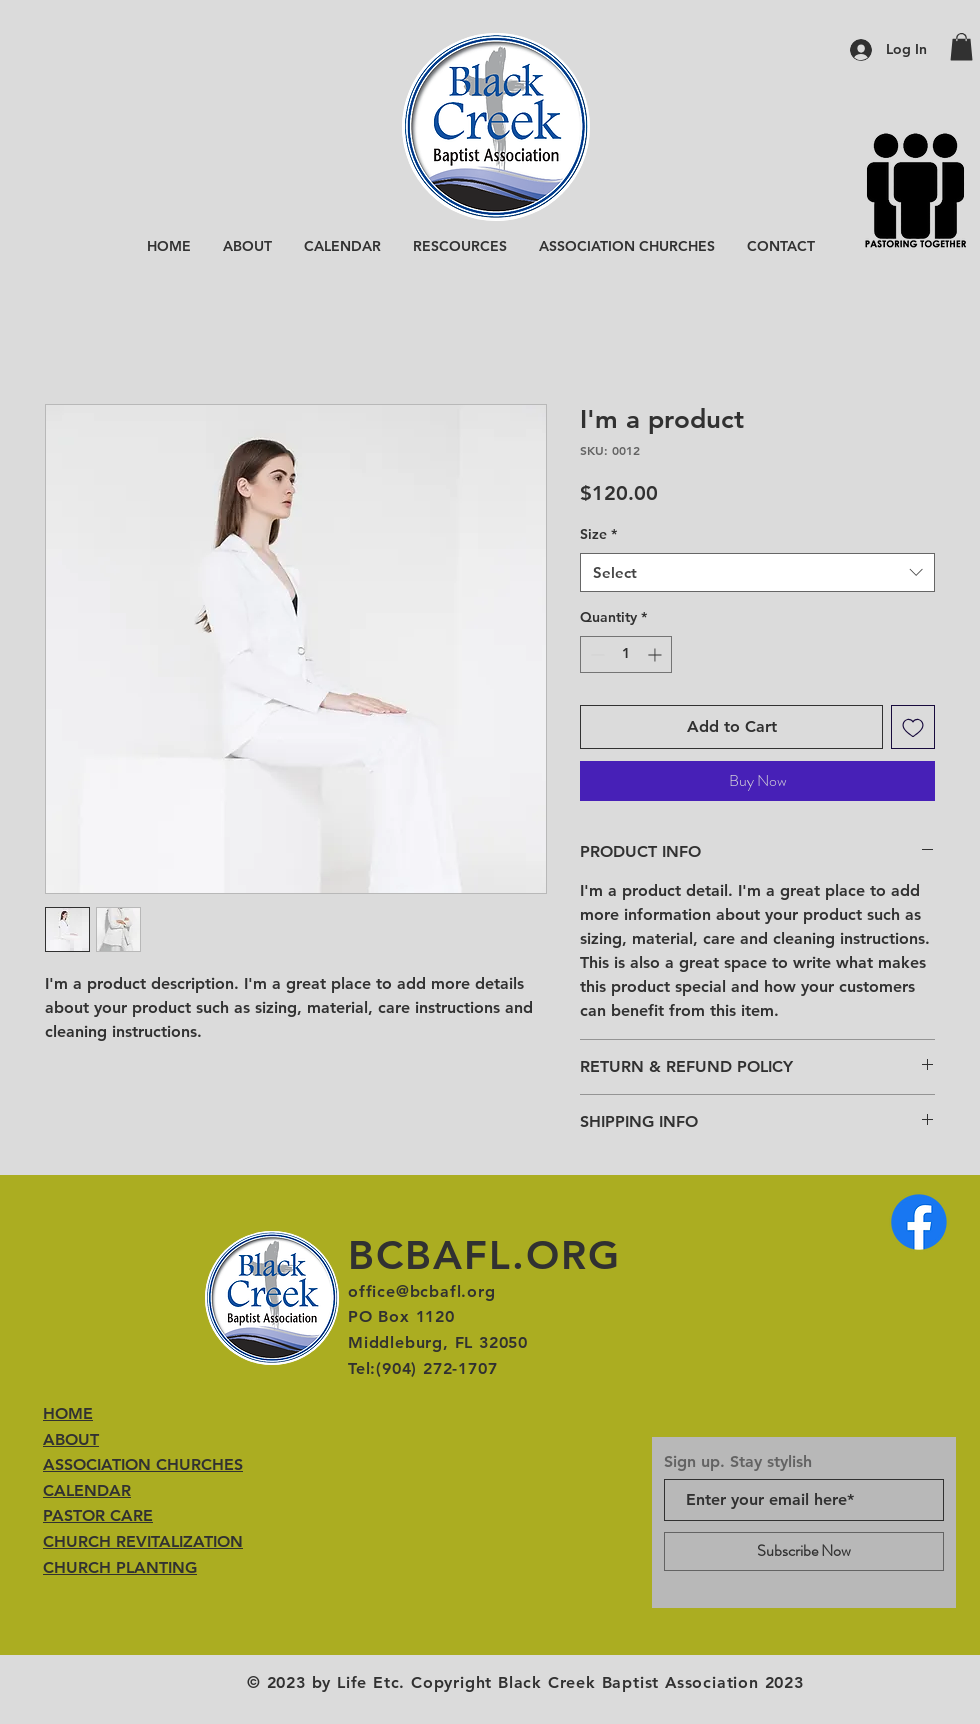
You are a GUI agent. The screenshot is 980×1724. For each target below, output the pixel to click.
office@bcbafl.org (422, 1291)
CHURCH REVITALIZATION (143, 1541)
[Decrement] (595, 654)
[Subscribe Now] (804, 1551)
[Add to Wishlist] (913, 727)
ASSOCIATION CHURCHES (143, 1464)
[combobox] (757, 572)
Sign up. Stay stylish (738, 1462)
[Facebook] (919, 1222)
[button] (961, 46)
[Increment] (656, 654)
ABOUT (71, 1439)
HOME (68, 1413)
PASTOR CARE (98, 1515)
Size (598, 534)
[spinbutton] (626, 654)
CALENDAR (87, 1490)
